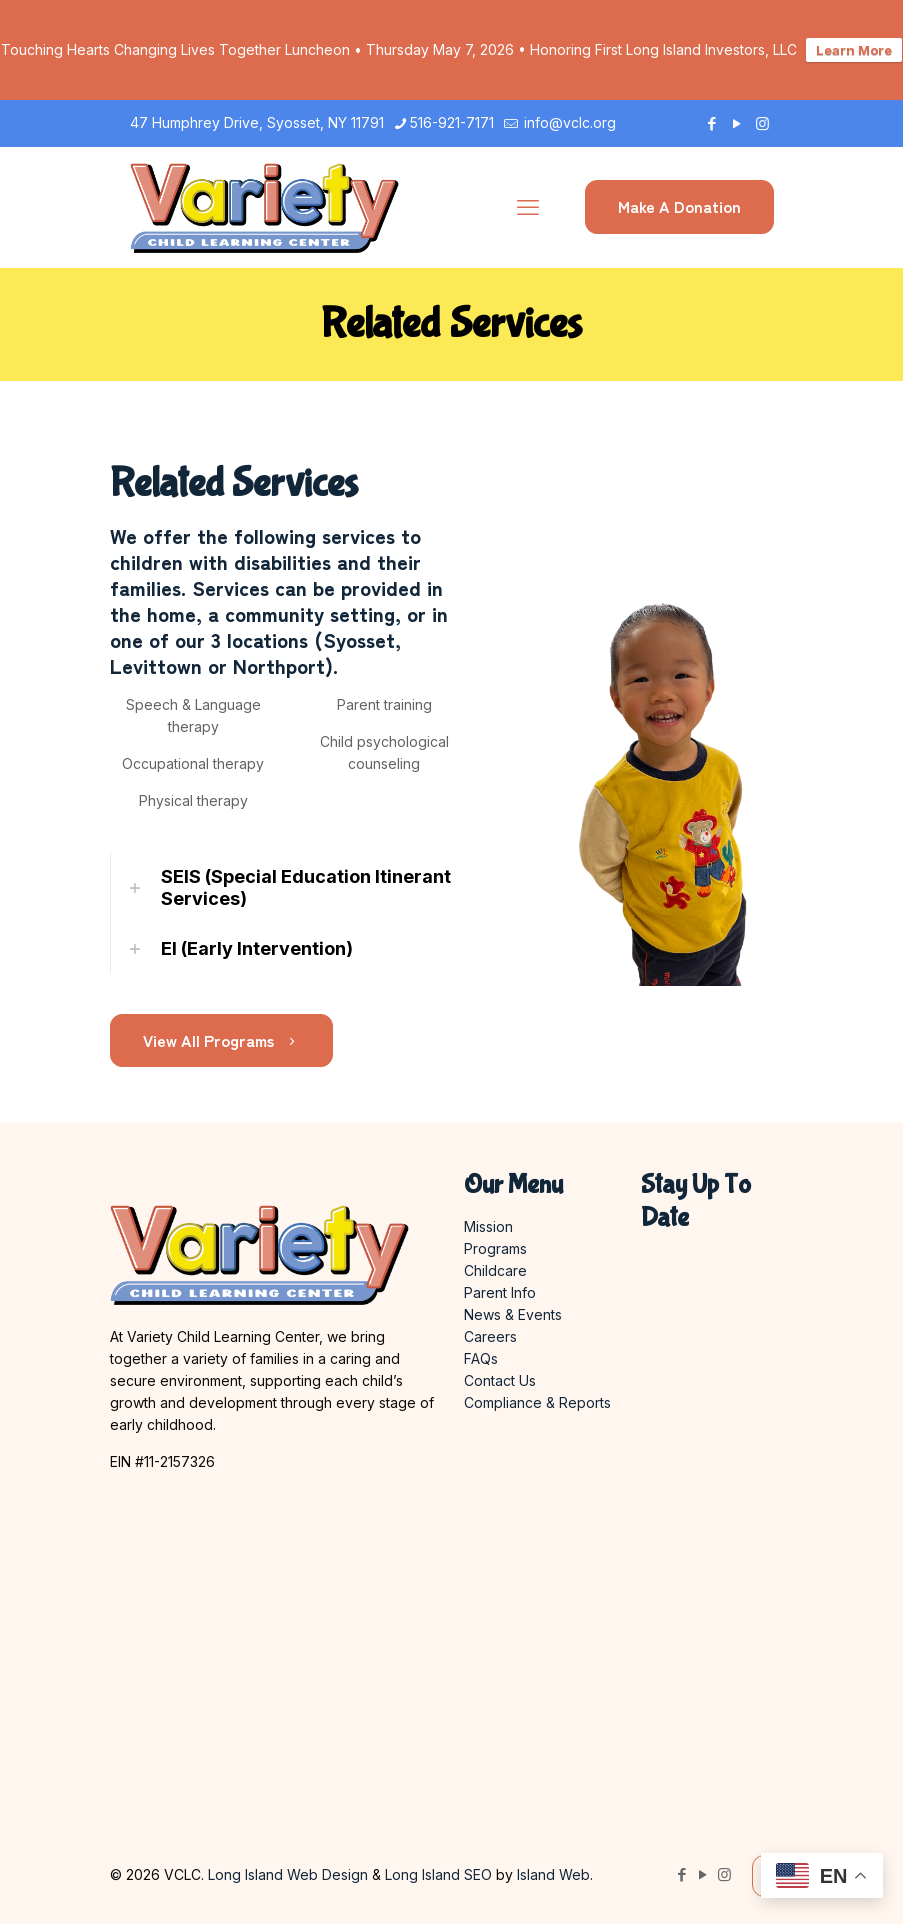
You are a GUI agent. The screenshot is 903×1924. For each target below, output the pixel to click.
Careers (490, 1336)
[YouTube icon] (737, 123)
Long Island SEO (438, 1874)
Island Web (553, 1874)
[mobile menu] (528, 207)
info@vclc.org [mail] (568, 122)
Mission (488, 1226)
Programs (495, 1248)
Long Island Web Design (288, 1874)
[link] (289, 888)
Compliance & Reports (537, 1402)
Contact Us (500, 1380)
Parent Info (500, 1292)
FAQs (481, 1358)
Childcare (495, 1270)
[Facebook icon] (712, 123)
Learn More (854, 50)
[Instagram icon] (762, 123)
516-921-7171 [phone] (452, 122)
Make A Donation (679, 206)
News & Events (513, 1314)
